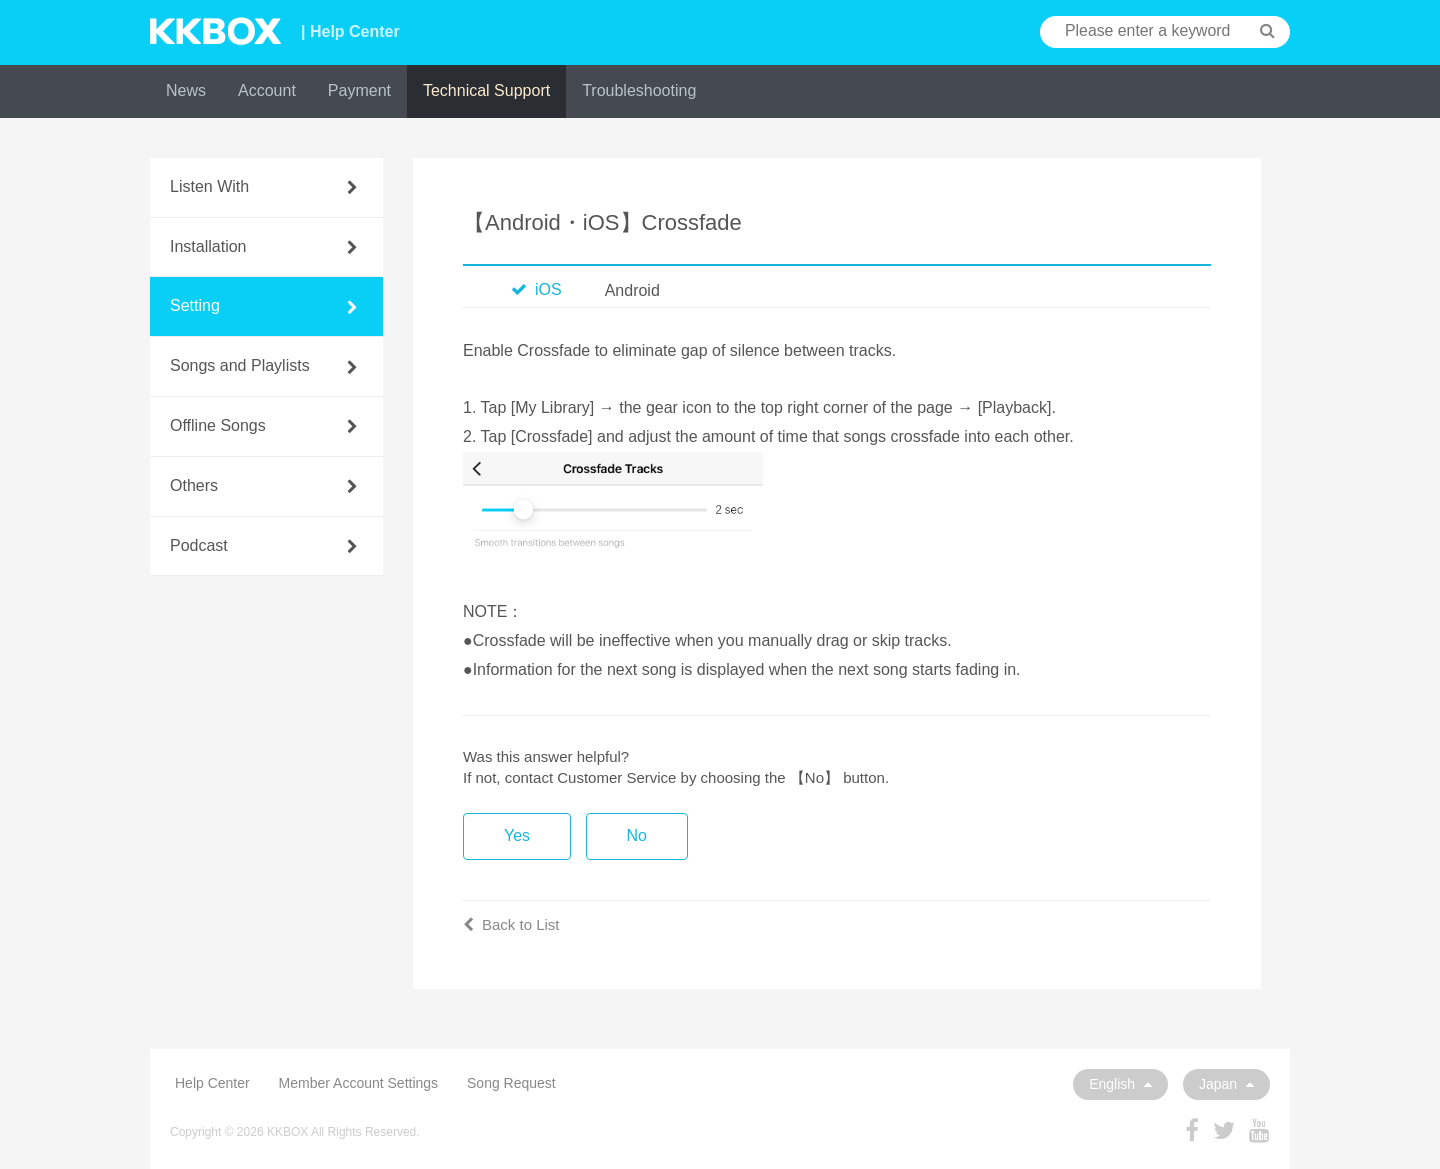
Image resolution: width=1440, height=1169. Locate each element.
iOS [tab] (536, 289)
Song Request (511, 1083)
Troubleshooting (639, 90)
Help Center (212, 1083)
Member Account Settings (359, 1083)
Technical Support (486, 90)
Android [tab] (632, 290)
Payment (359, 90)
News (186, 90)
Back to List (511, 924)
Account (267, 90)
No (637, 835)
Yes (517, 835)
